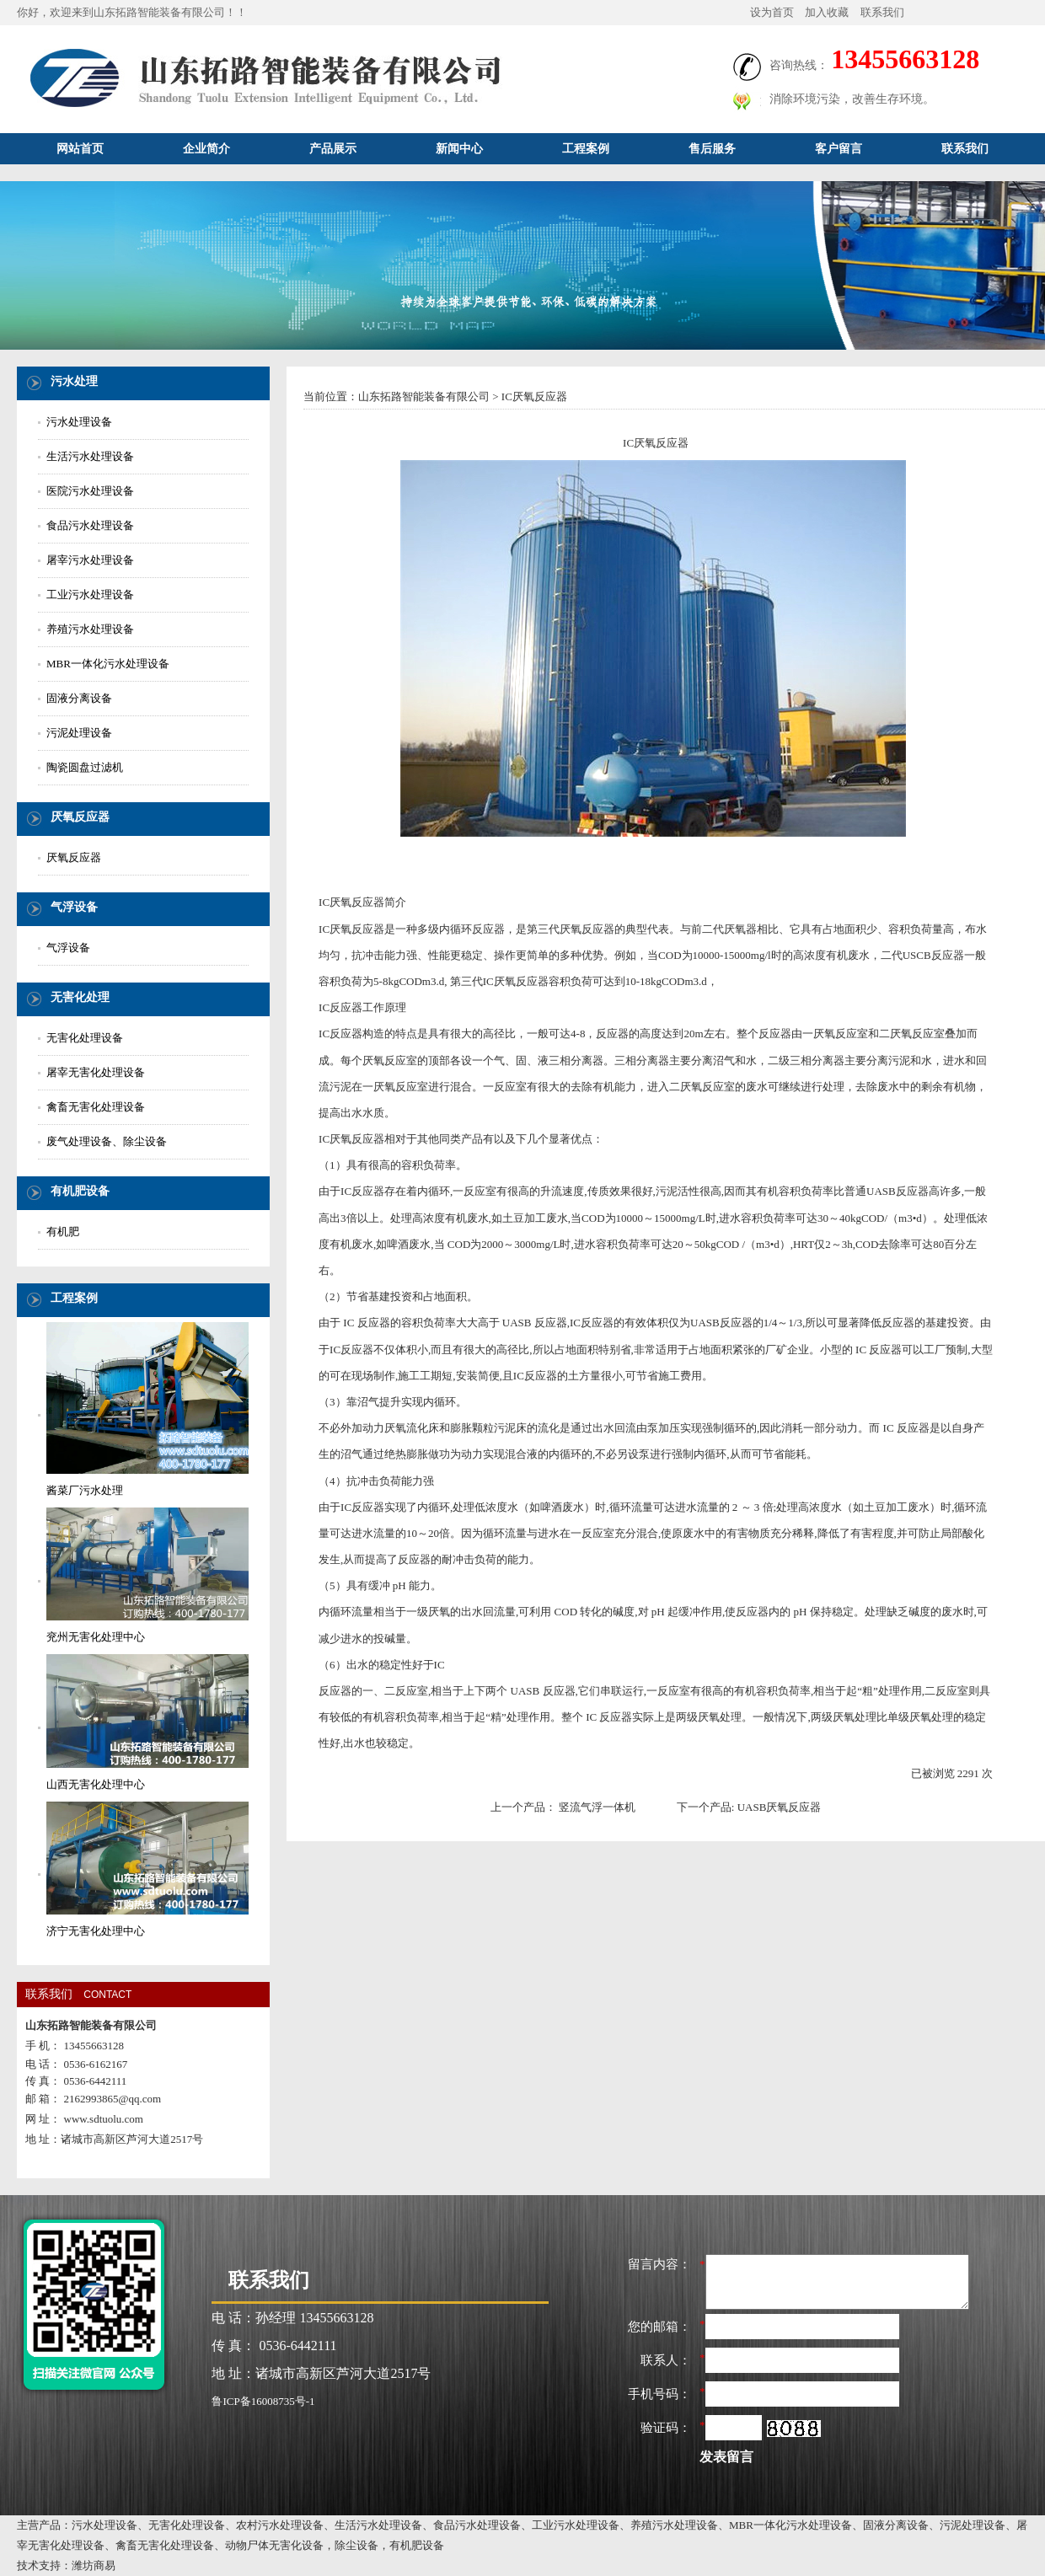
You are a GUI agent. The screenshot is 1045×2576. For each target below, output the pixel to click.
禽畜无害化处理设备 (95, 1107)
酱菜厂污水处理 (84, 1490)
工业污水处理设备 (90, 594)
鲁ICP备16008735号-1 (263, 2401)
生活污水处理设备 (90, 456)
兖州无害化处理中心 (95, 1637)
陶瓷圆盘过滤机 (84, 767)
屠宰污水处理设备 (90, 560)
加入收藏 (827, 12)
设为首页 (772, 12)
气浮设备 (68, 947)
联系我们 (882, 12)
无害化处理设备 (84, 1037)
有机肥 (62, 1231)
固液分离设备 (79, 698)
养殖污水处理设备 (90, 629)
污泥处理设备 (79, 732)
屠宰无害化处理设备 (95, 1072)
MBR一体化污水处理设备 (107, 663)
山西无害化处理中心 (95, 1784)
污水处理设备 (79, 421)
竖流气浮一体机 (597, 1807)
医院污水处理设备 (90, 491)
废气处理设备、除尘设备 (106, 1141)
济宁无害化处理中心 (95, 1931)
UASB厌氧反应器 (779, 1807)
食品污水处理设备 (90, 525)
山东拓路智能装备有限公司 (424, 396)
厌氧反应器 (73, 857)
